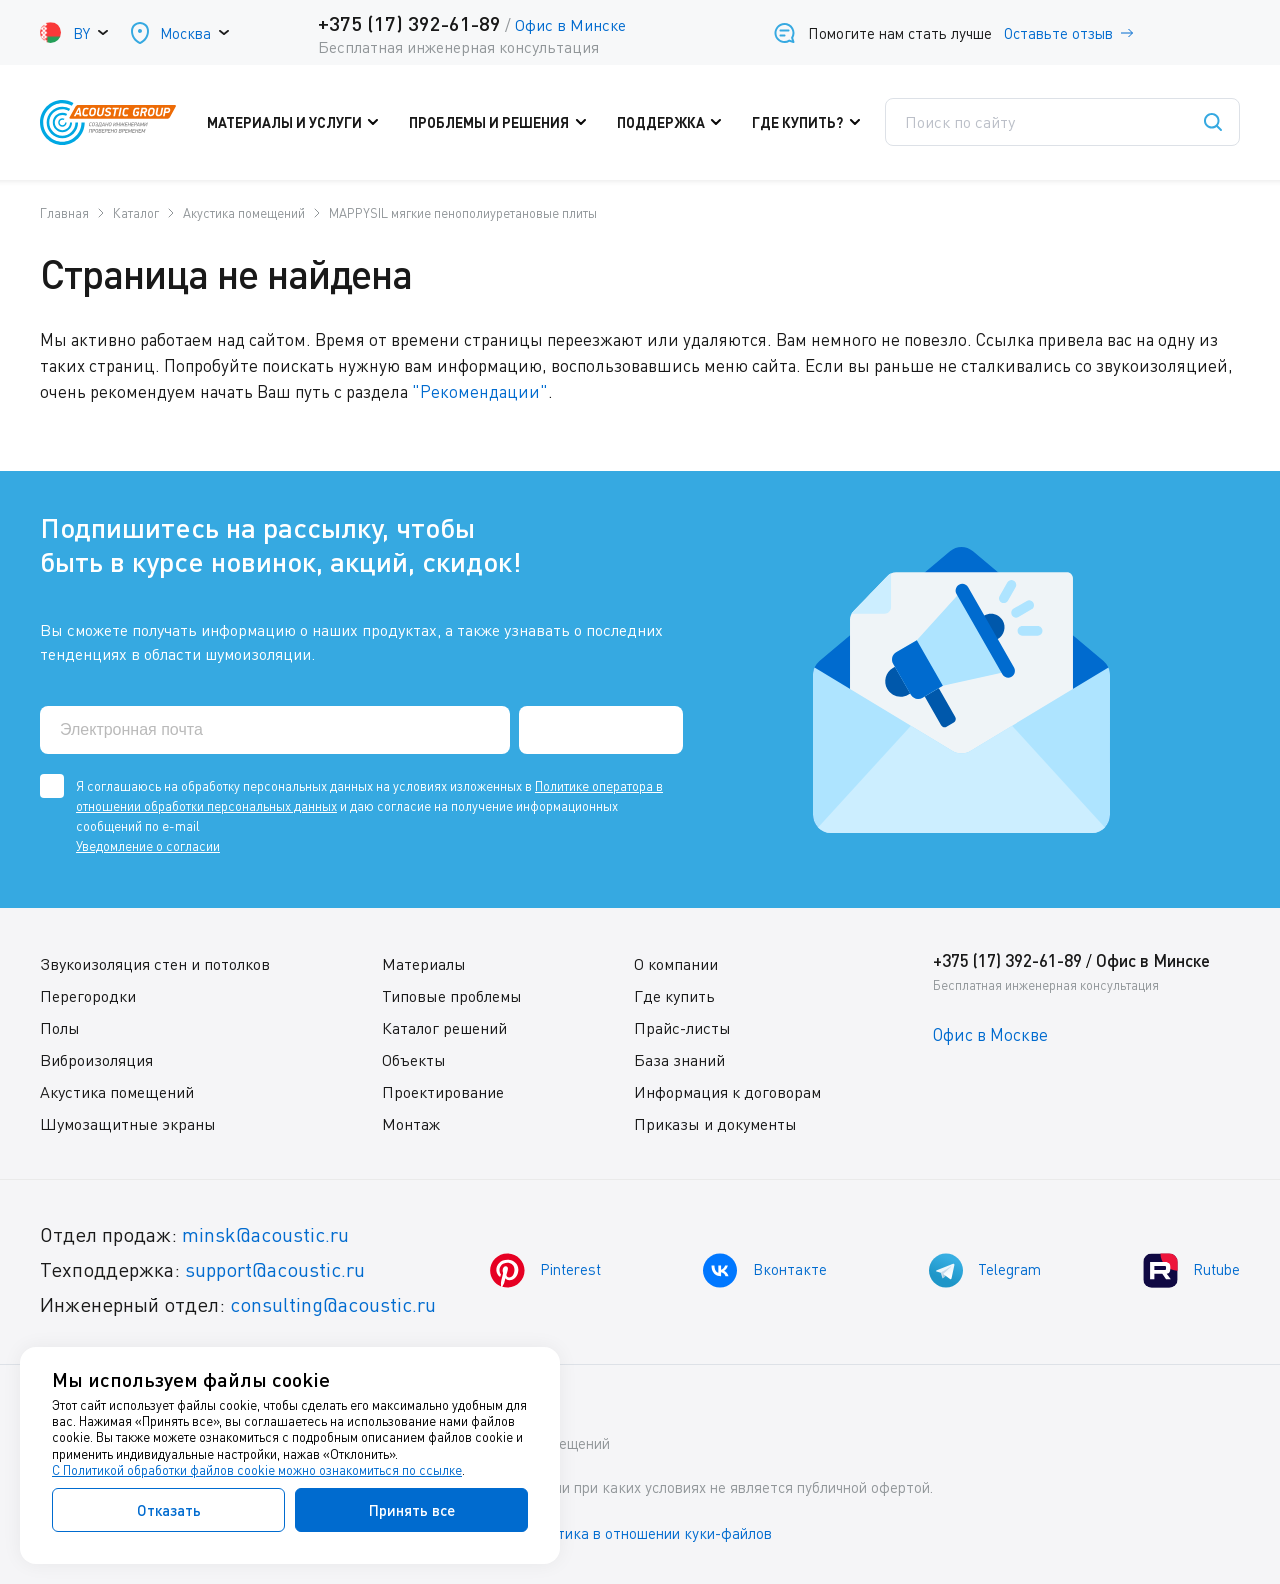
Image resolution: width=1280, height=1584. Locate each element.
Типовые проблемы (452, 995)
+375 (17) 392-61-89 (409, 23)
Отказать (169, 1510)
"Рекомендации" (480, 390)
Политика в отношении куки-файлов (649, 1533)
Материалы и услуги (299, 123)
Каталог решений (444, 1027)
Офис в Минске (570, 25)
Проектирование (443, 1091)
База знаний (679, 1059)
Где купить (674, 995)
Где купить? (811, 123)
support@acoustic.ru (275, 1268)
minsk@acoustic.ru (265, 1233)
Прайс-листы (682, 1027)
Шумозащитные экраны (128, 1123)
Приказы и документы (715, 1123)
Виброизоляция (96, 1059)
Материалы (424, 963)
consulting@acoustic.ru (333, 1303)
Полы (60, 1027)
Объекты (414, 1059)
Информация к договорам (727, 1091)
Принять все (412, 1510)
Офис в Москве (990, 1033)
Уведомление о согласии (148, 845)
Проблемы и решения (503, 123)
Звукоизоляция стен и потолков (155, 963)
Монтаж (411, 1123)
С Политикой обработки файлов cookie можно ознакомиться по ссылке (257, 1470)
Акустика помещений (117, 1091)
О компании (676, 963)
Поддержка (674, 123)
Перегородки (88, 995)
